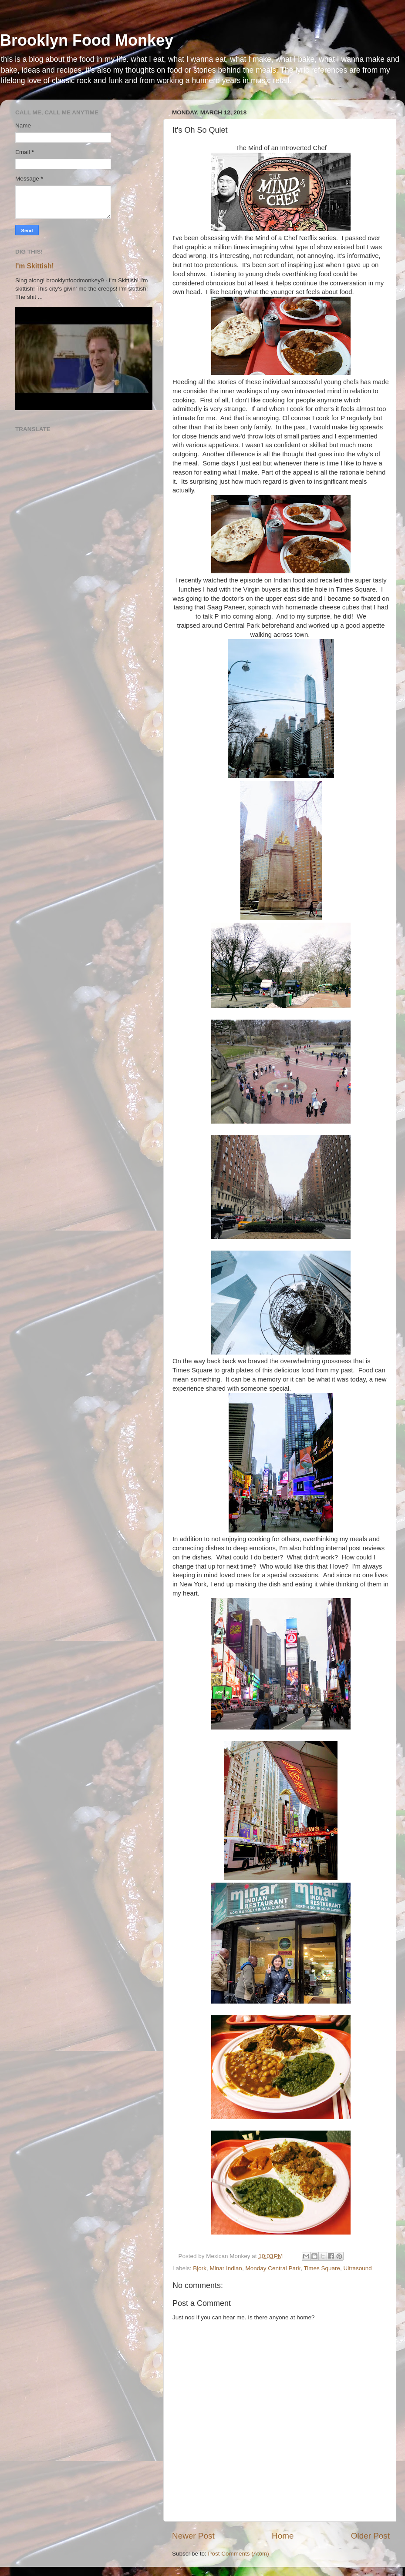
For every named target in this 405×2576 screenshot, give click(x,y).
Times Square (322, 2268)
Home (283, 2535)
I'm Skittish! (34, 266)
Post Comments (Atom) (238, 2553)
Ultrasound (358, 2268)
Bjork (199, 2268)
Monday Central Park (272, 2268)
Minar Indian (226, 2268)
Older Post (370, 2535)
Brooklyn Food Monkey (86, 40)
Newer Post (193, 2535)
